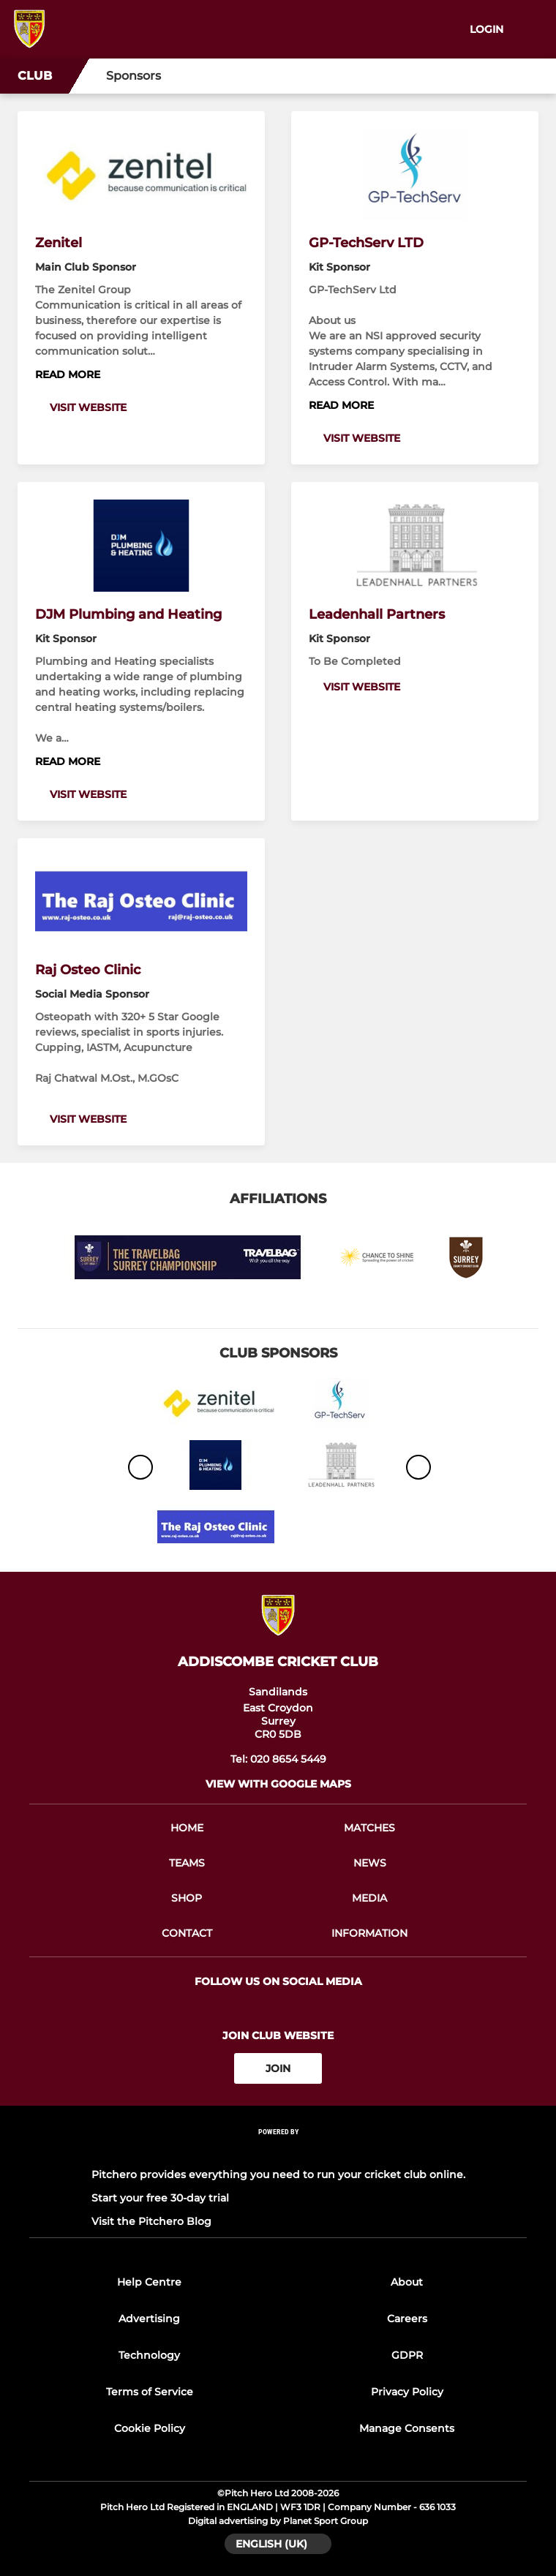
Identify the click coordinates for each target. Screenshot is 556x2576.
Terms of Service (149, 2391)
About (407, 2282)
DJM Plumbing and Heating (128, 614)
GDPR (407, 2355)
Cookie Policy (149, 2428)
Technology (149, 2355)
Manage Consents (406, 2428)
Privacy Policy (407, 2391)
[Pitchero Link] (278, 2151)
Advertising (149, 2318)
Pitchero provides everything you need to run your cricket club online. (278, 2174)
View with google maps (278, 1784)
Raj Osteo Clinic (87, 970)
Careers (407, 2318)
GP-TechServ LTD (366, 243)
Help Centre (149, 2282)
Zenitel (58, 243)
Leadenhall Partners (377, 614)
